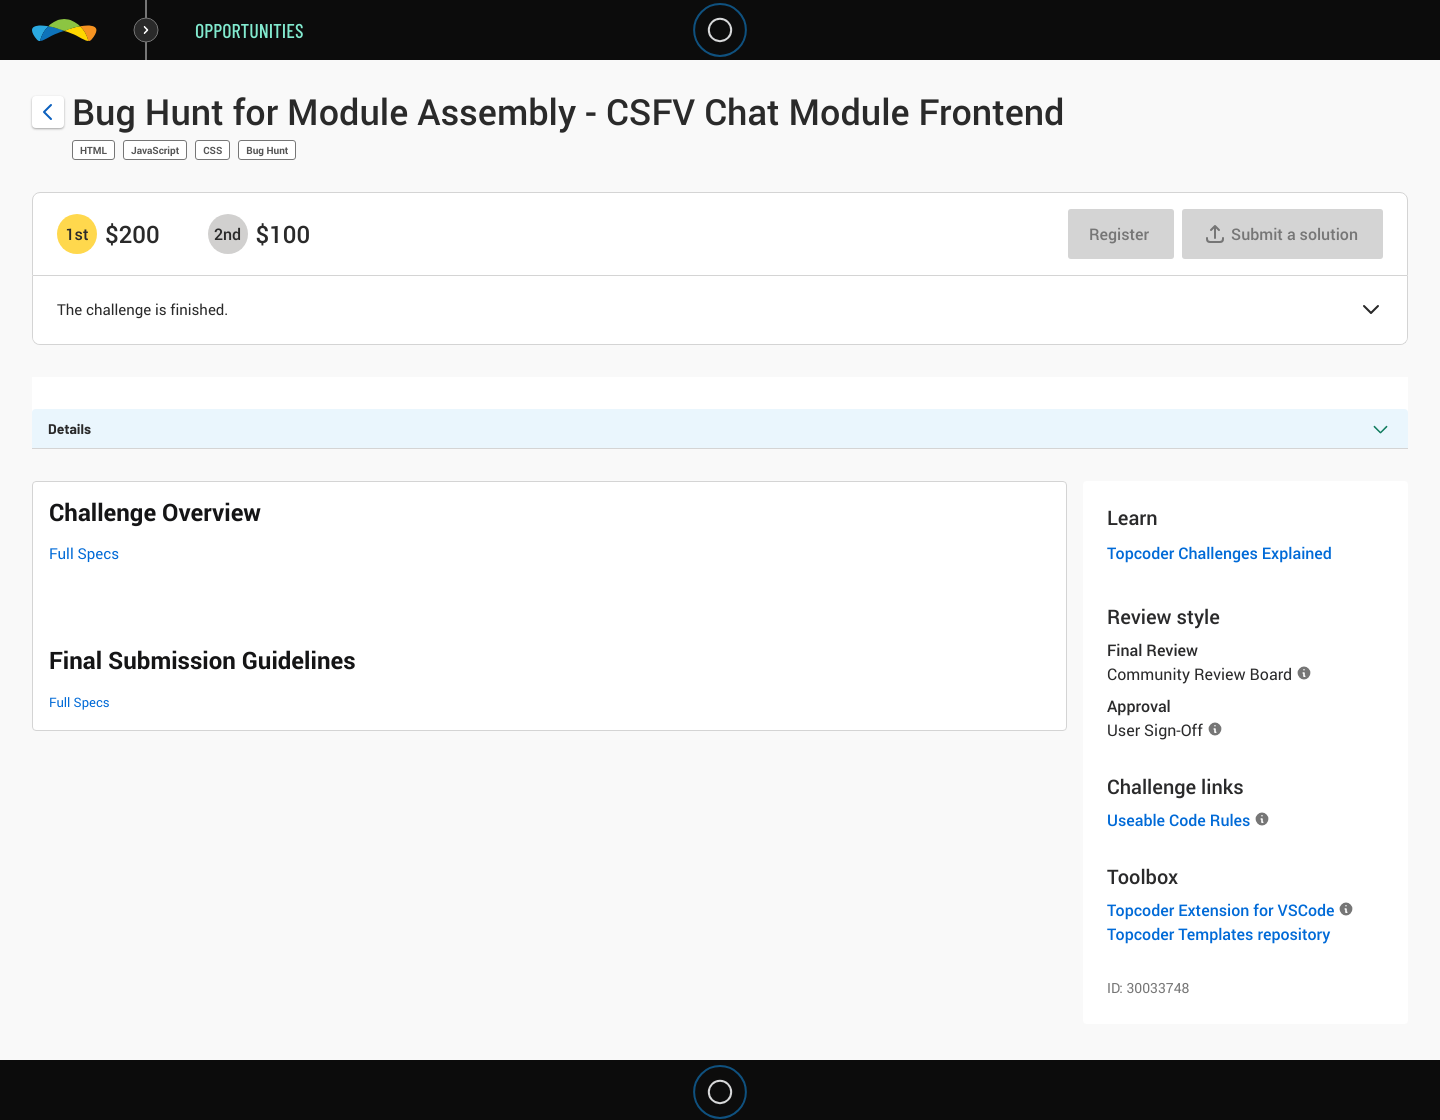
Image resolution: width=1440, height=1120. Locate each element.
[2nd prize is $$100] (228, 234)
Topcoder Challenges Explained (1219, 553)
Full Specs (84, 554)
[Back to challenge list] (48, 112)
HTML (93, 150)
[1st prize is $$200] (77, 234)
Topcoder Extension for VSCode (1220, 910)
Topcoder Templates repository (1218, 934)
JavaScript (155, 150)
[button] (1371, 311)
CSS (212, 150)
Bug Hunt (267, 150)
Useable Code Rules (1178, 820)
